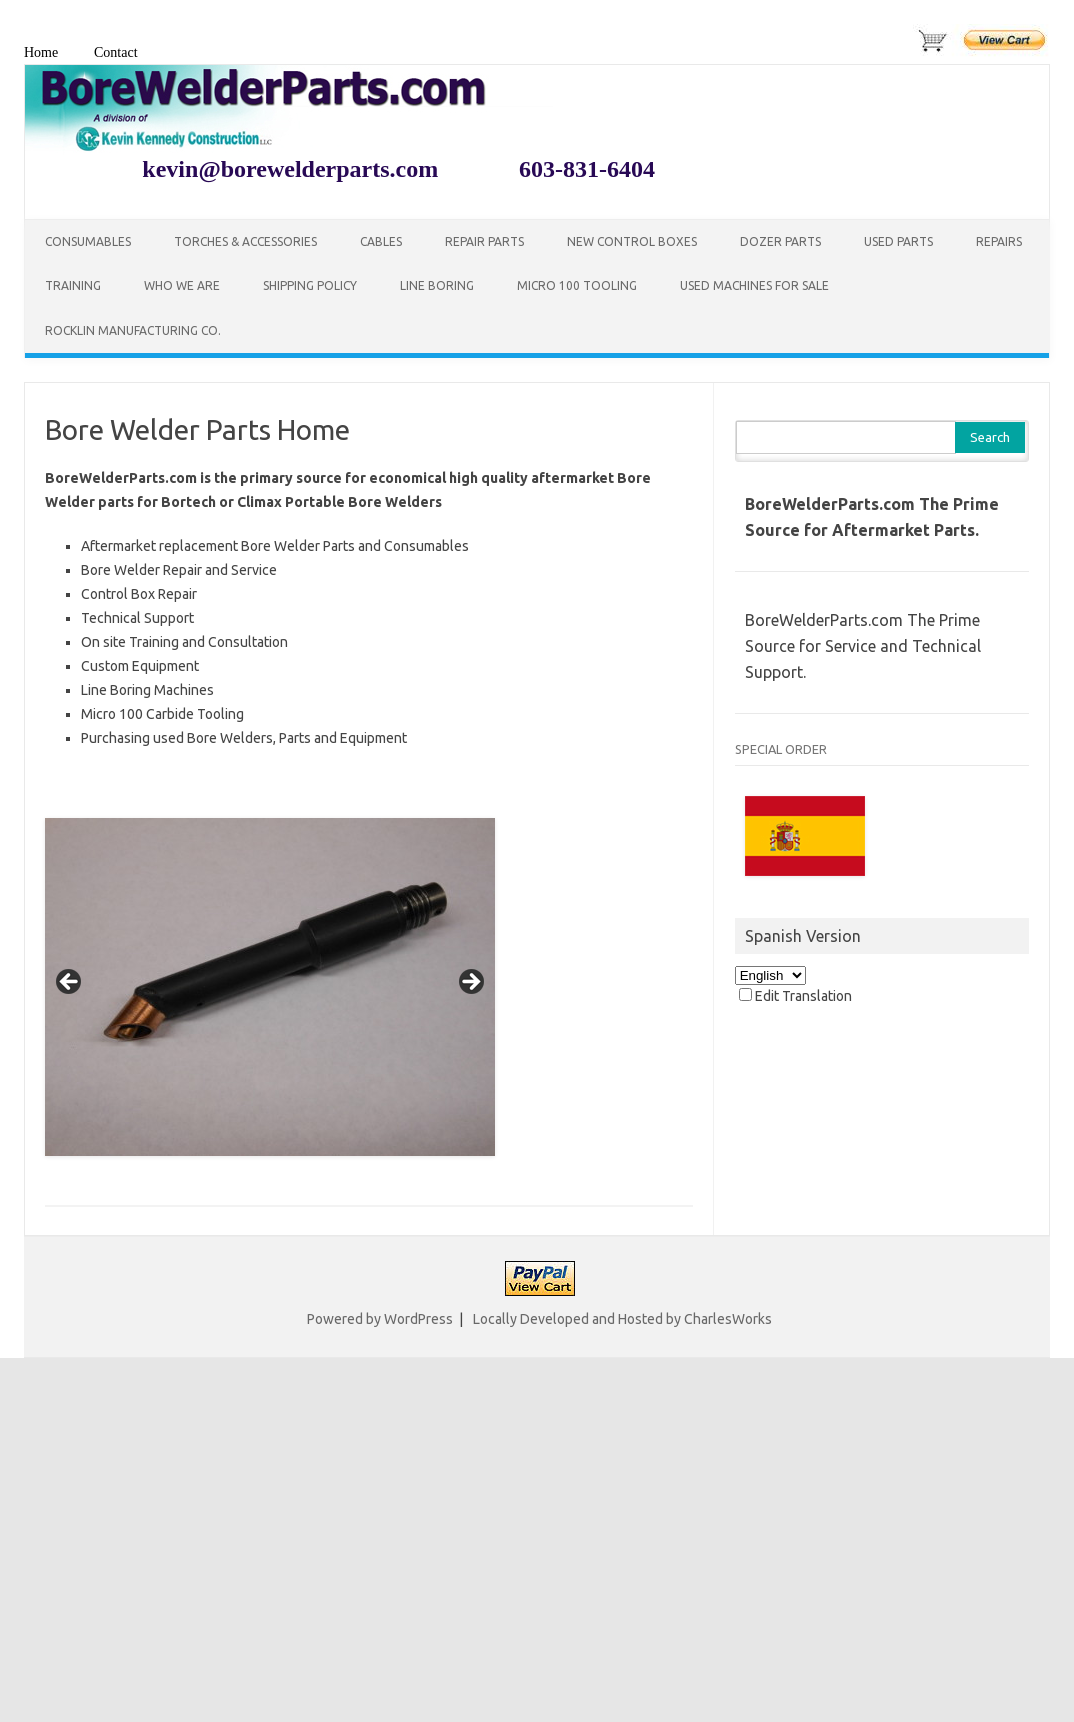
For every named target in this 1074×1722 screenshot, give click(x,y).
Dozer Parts (780, 241)
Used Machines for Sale (754, 285)
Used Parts (898, 241)
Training (73, 285)
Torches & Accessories (245, 241)
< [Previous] (70, 983)
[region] (270, 987)
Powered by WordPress (380, 1319)
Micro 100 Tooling (577, 285)
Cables (381, 241)
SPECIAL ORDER (781, 749)
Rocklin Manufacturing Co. (133, 330)
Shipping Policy (310, 285)
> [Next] (470, 983)
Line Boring (437, 285)
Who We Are (182, 285)
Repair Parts (484, 241)
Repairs (999, 241)
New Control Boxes (632, 241)
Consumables (88, 241)
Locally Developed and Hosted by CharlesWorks (622, 1319)
